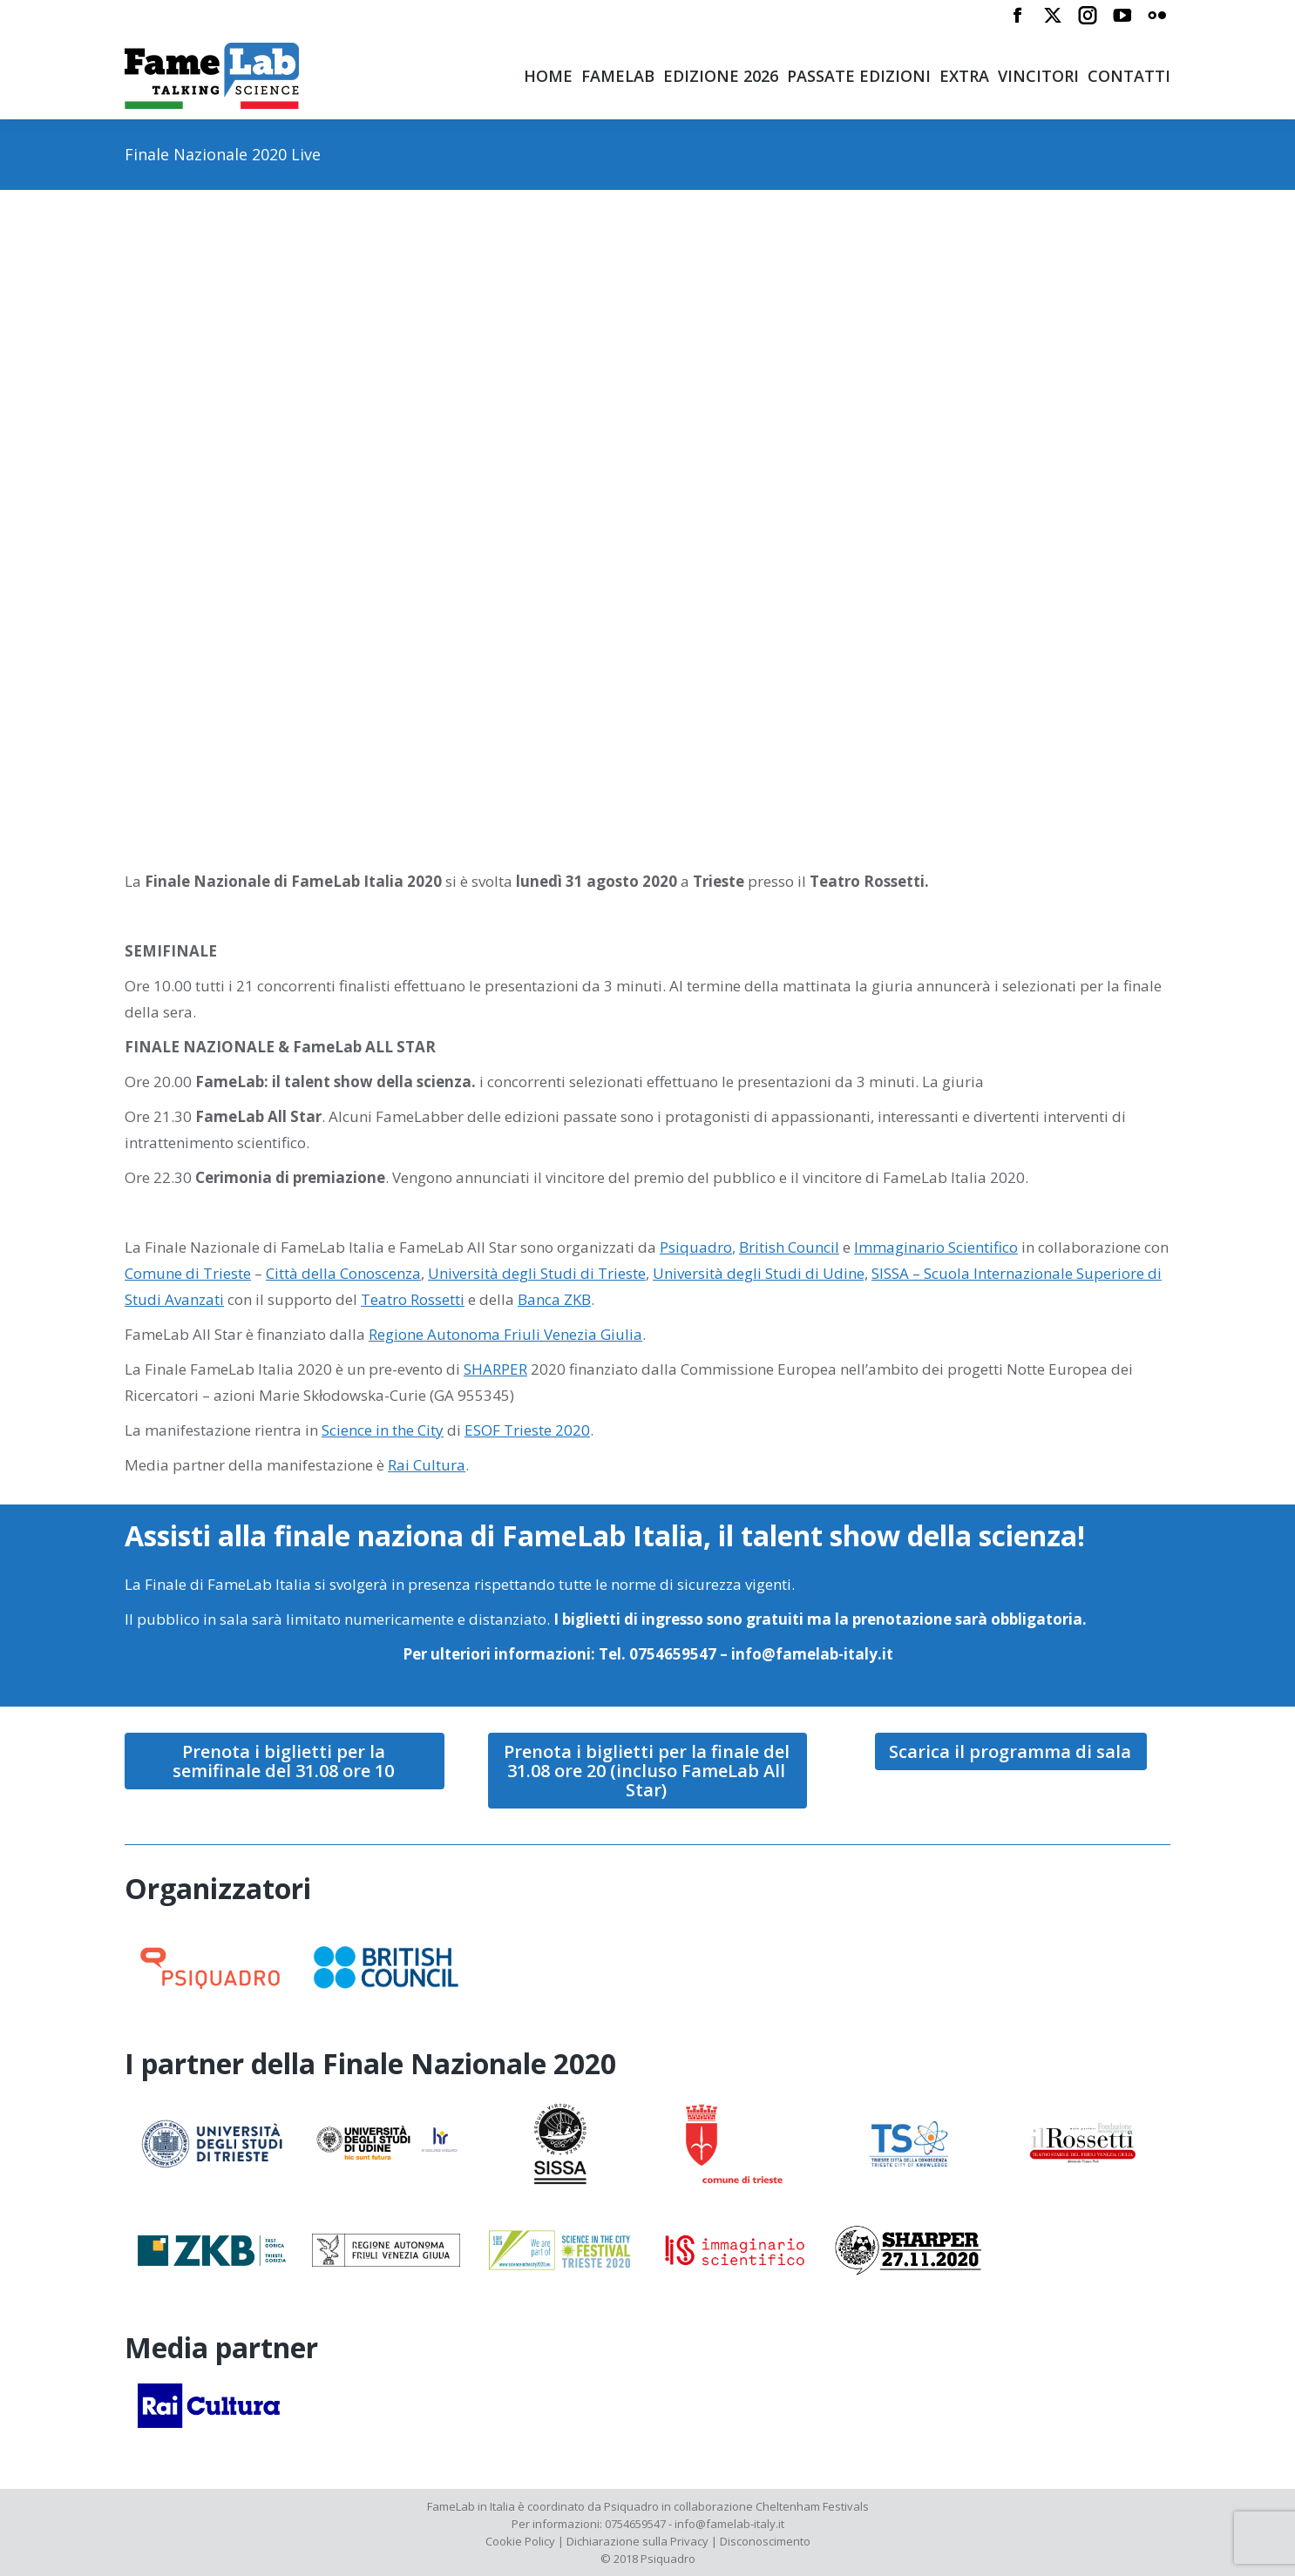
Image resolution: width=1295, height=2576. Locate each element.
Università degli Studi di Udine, (760, 1273)
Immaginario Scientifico (936, 1247)
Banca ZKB (554, 1299)
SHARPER (495, 1369)
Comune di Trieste (188, 1273)
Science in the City (383, 1430)
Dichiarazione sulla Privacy (637, 2541)
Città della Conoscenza (343, 1273)
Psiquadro (696, 1247)
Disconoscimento (765, 2541)
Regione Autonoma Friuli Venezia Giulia (505, 1334)
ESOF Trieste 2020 (527, 1430)
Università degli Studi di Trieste (537, 1273)
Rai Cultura (426, 1465)
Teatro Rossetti (412, 1299)
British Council (789, 1247)
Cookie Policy (520, 2541)
